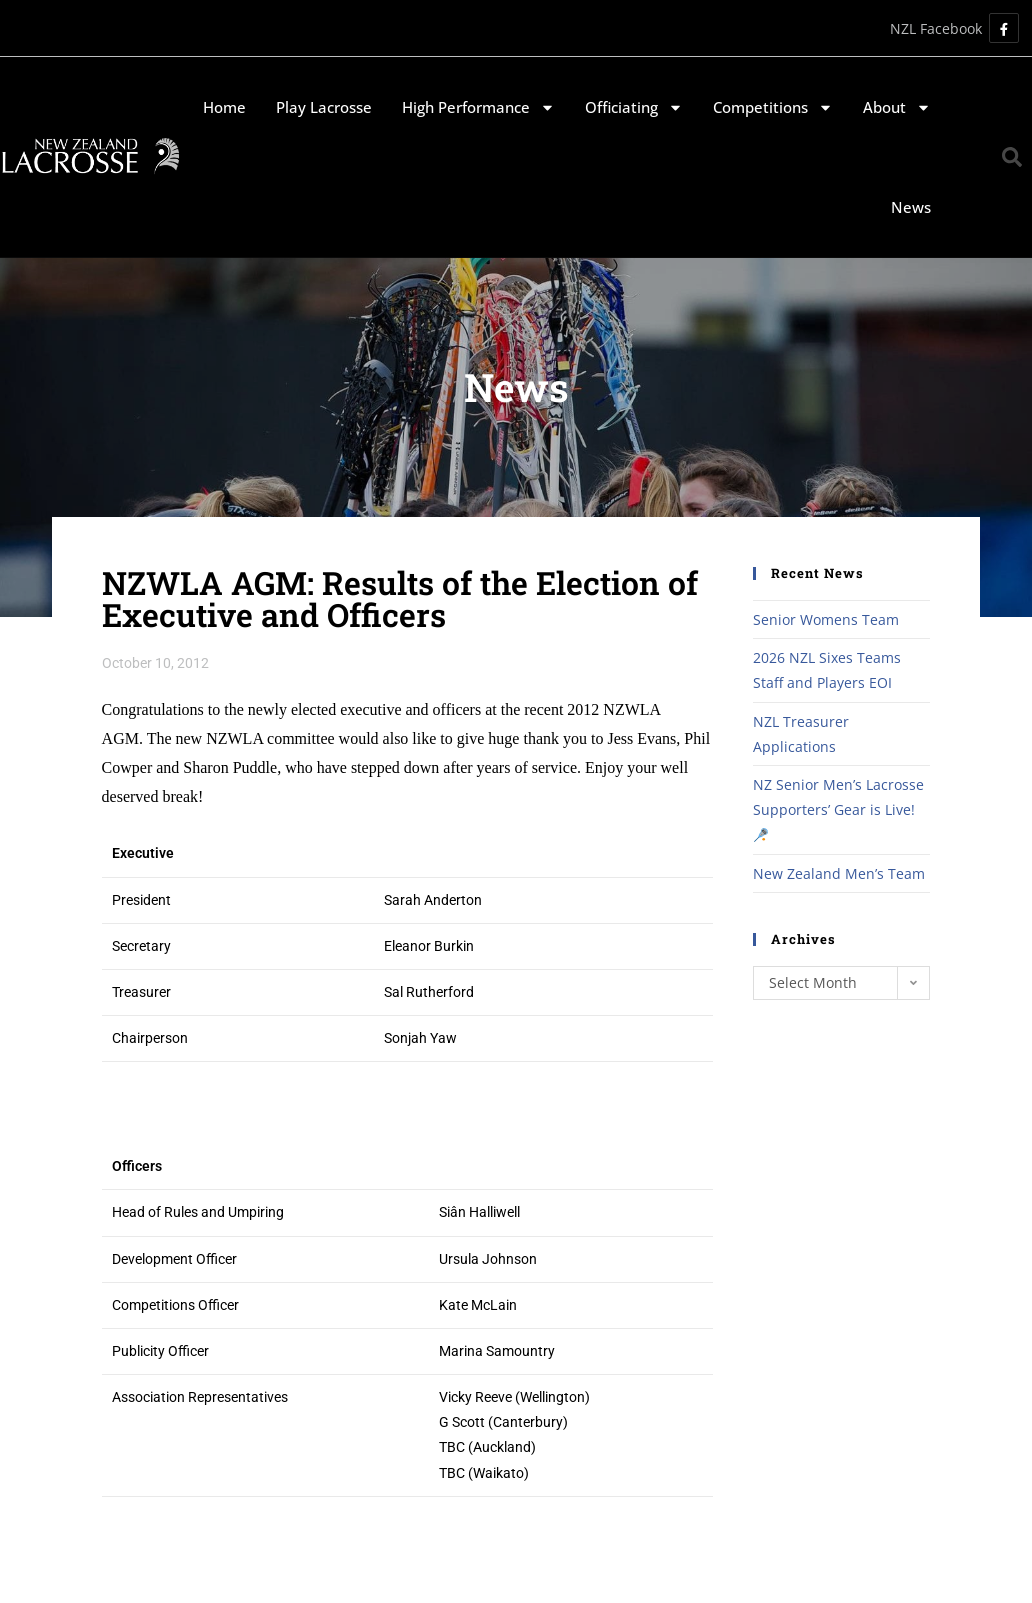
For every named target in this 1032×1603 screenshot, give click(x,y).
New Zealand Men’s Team (839, 873)
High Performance (478, 107)
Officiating (634, 107)
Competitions (773, 107)
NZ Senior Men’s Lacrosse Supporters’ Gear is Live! (838, 808)
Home (224, 107)
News (911, 207)
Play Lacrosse (324, 107)
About (897, 107)
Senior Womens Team (826, 619)
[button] (1012, 157)
